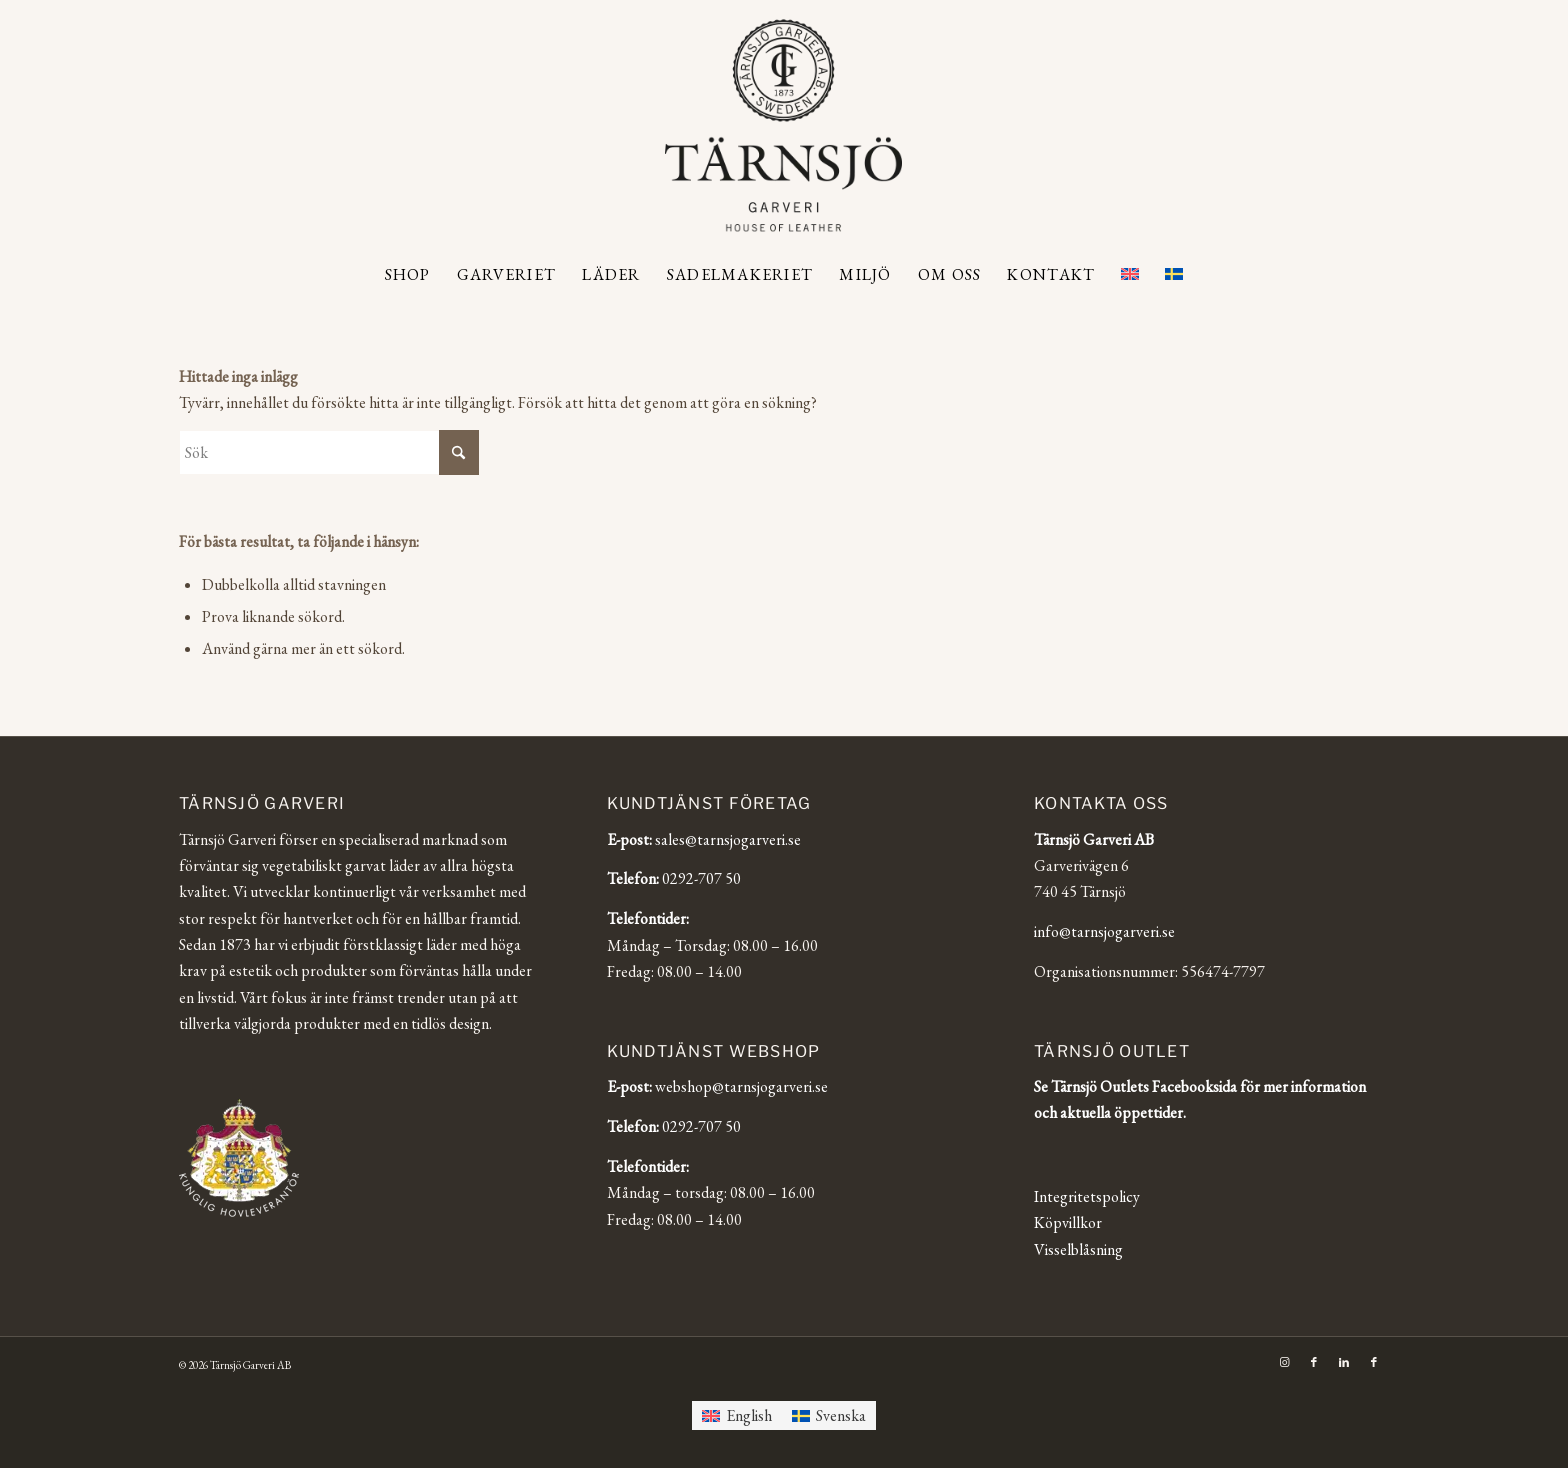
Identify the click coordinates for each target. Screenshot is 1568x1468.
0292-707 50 (701, 878)
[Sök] (329, 452)
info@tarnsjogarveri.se (1104, 931)
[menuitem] (408, 275)
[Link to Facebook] (1314, 1362)
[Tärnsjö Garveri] (783, 125)
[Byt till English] (737, 1415)
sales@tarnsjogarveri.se (728, 839)
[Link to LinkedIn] (1344, 1362)
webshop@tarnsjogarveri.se (741, 1086)
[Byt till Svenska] (829, 1415)
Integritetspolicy (1087, 1196)
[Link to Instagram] (1284, 1362)
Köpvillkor (1068, 1222)
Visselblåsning (1078, 1249)
